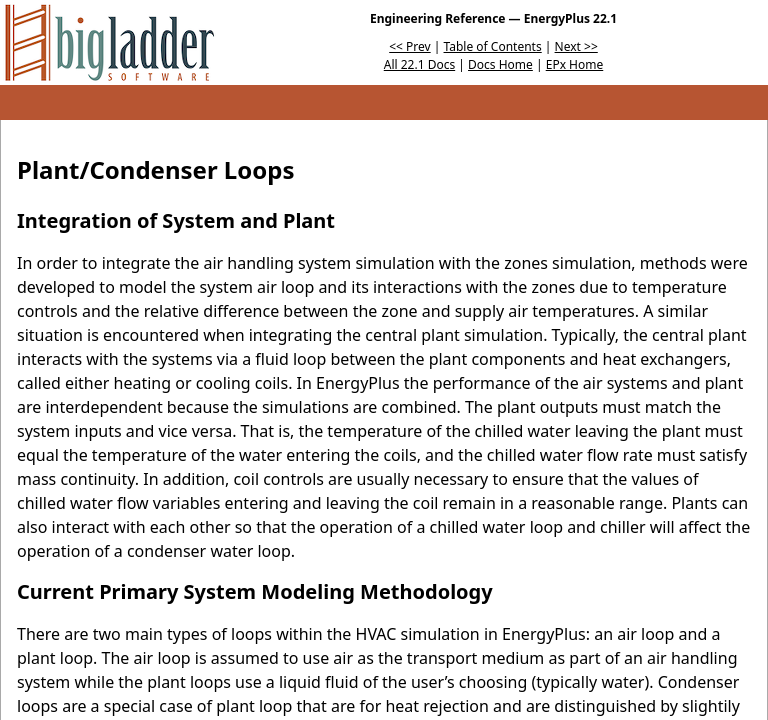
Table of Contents (493, 46)
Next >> (576, 46)
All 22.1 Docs (419, 64)
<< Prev (409, 46)
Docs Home (500, 64)
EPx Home (575, 64)
